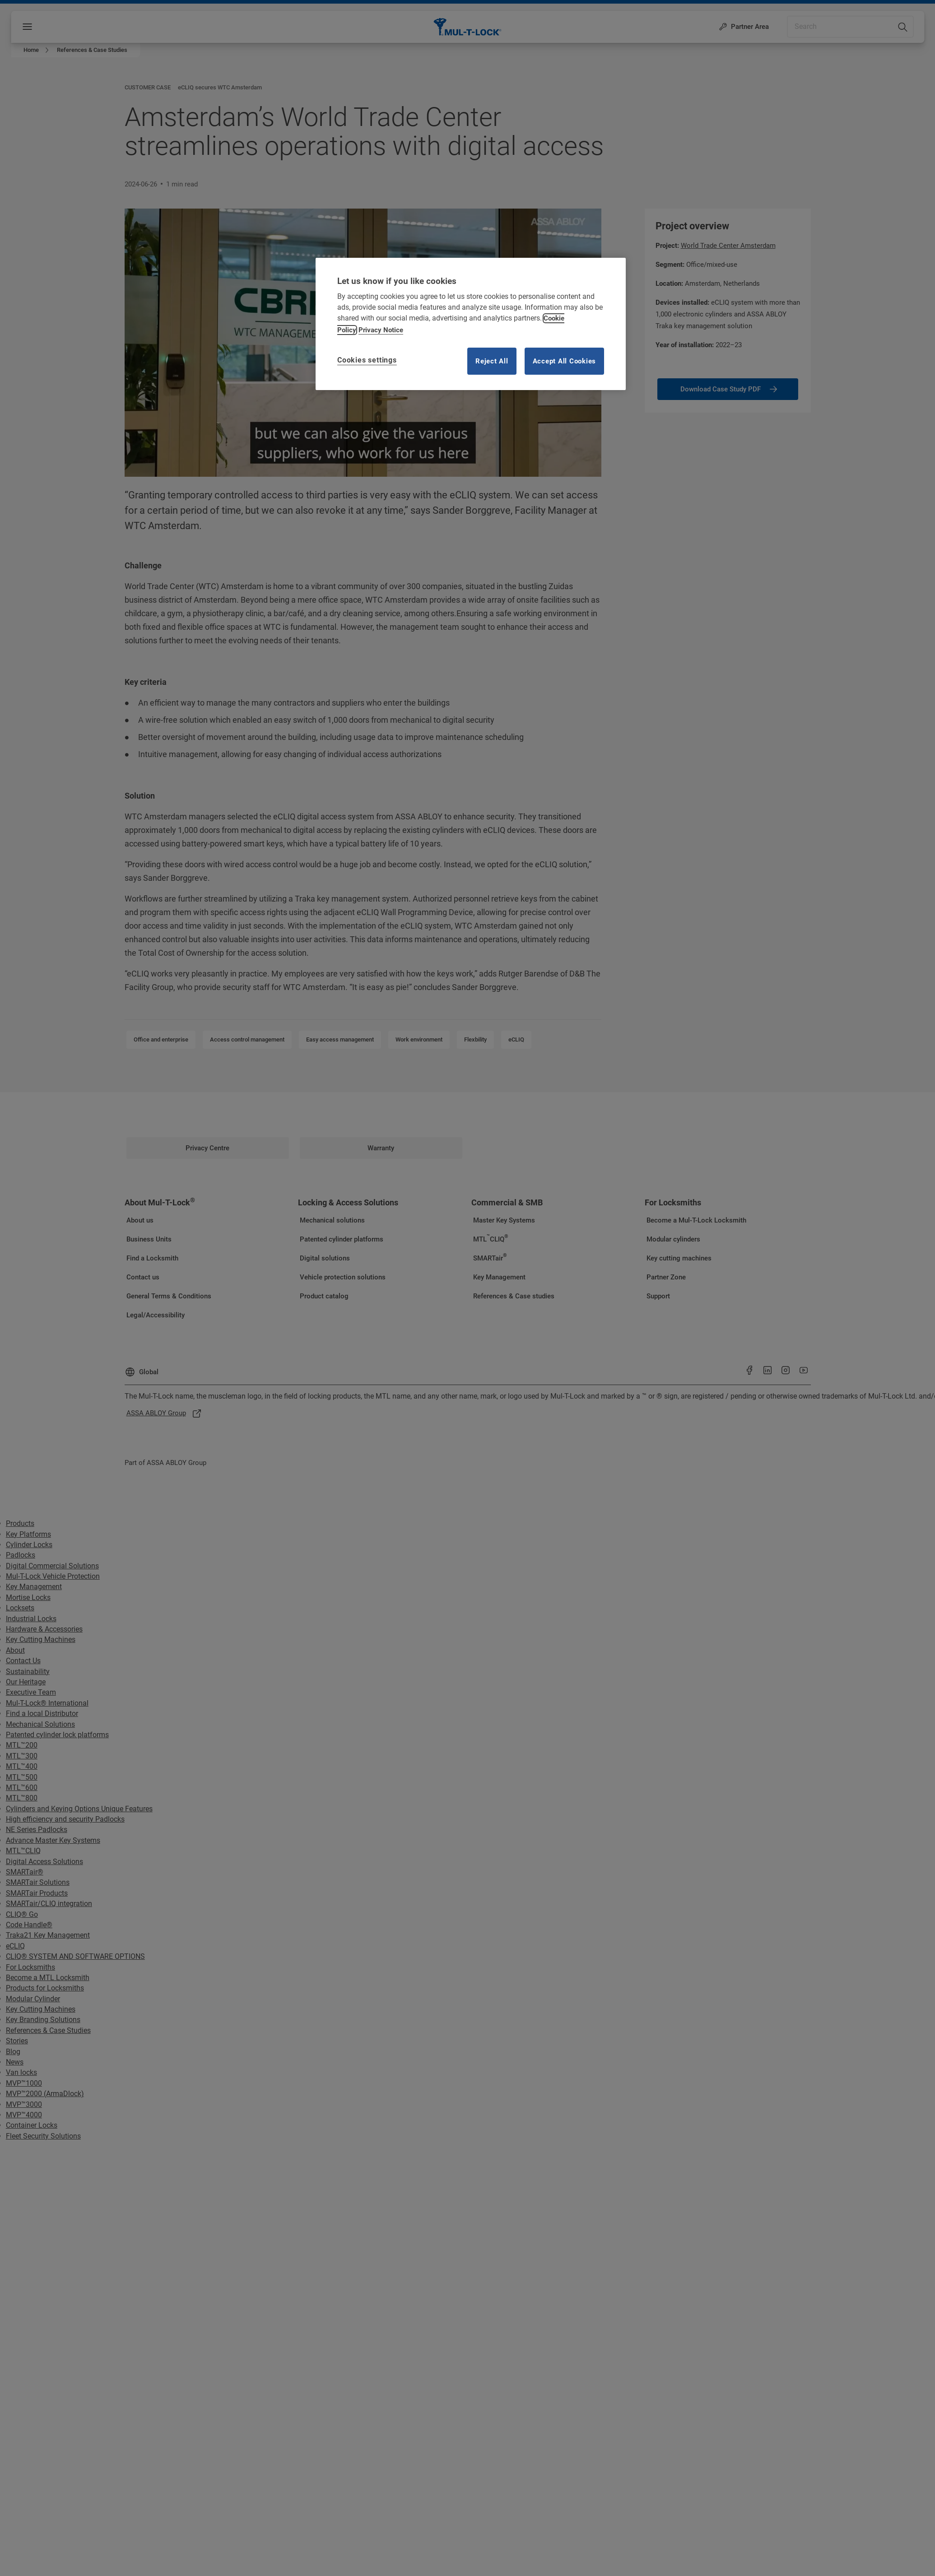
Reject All (491, 361)
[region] (471, 324)
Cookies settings (367, 360)
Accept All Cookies (564, 361)
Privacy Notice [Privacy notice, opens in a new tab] (380, 330)
